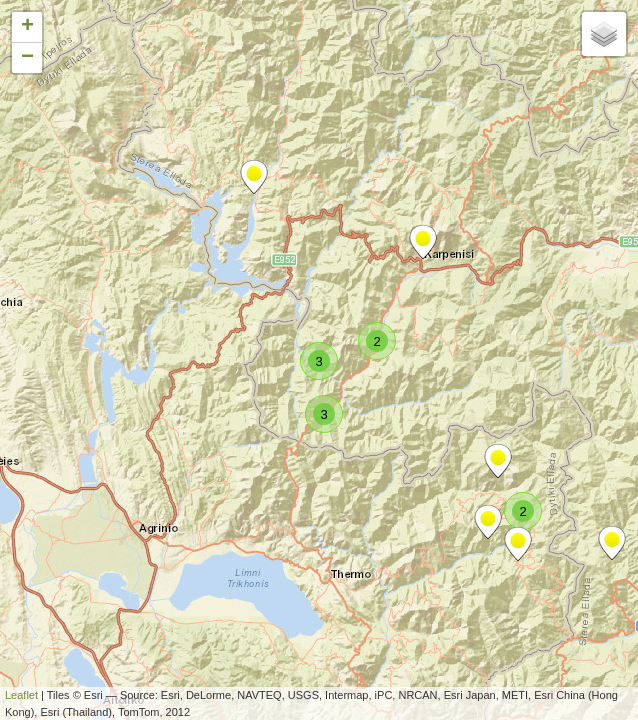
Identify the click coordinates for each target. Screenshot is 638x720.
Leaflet (21, 695)
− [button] (27, 58)
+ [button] (27, 27)
